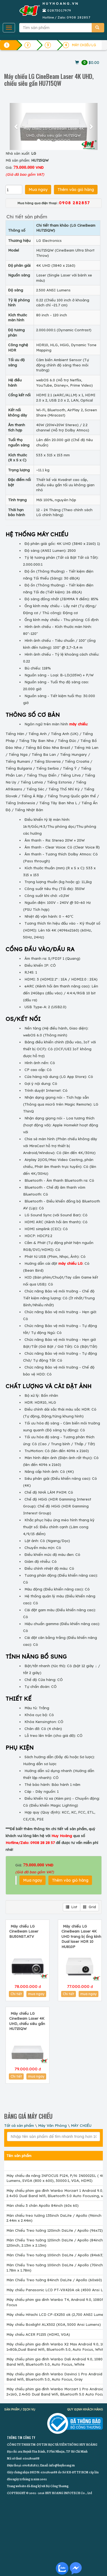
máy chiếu (78, 724)
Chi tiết (16, 1994)
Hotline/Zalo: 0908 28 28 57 (30, 1842)
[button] (16, 126)
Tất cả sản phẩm (19, 2125)
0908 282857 (78, 17)
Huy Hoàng (61, 1835)
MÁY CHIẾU (81, 2125)
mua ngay (36, 1994)
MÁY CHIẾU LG (84, 45)
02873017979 (59, 10)
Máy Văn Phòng (52, 2125)
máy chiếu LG (70, 1263)
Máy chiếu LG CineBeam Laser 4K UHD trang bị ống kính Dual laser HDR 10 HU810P (81, 1936)
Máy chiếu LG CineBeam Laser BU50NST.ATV (23, 1931)
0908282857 (30, 2465)
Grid (89, 1907)
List (71, 1907)
